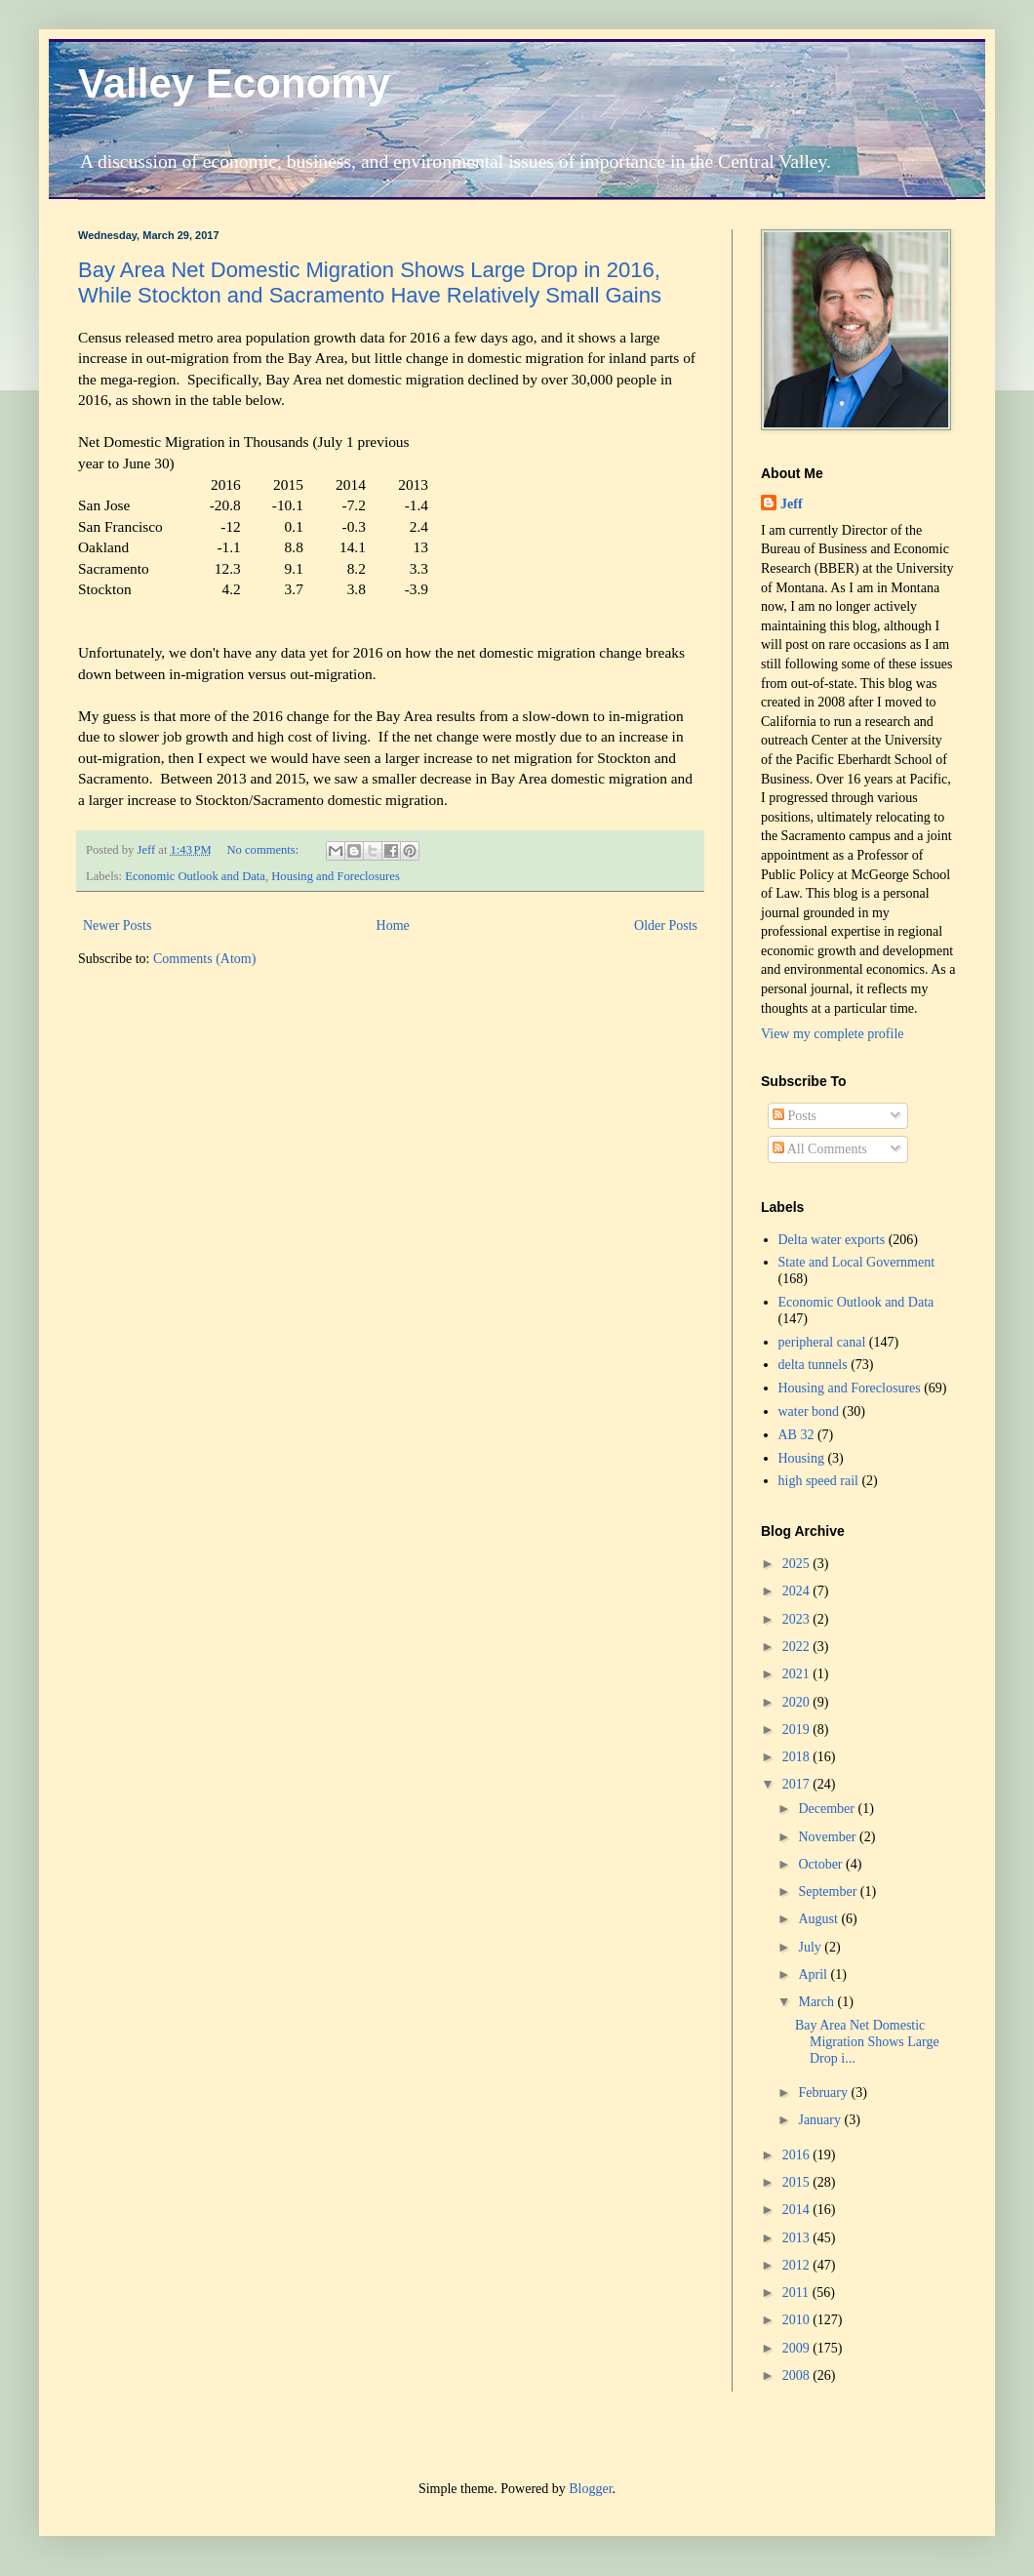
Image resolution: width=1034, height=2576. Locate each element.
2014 (798, 2209)
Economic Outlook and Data (195, 876)
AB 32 (796, 1435)
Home (393, 925)
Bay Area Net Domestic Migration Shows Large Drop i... (867, 2042)
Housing (801, 1458)
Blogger (590, 2488)
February (824, 2092)
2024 (798, 1591)
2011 (797, 2292)
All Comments (820, 1149)
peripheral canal (822, 1342)
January (821, 2120)
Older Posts (665, 925)
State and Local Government (856, 1262)
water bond (809, 1411)
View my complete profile (832, 1033)
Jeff (791, 504)
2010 (798, 2320)
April (814, 1974)
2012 (798, 2265)
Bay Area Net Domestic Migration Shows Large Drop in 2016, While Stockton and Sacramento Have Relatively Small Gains (369, 282)
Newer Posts (117, 925)
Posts (794, 1115)
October (822, 1864)
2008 (798, 2375)
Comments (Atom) (204, 958)
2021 (798, 1674)
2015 (798, 2182)
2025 (798, 1563)
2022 (798, 1646)
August (819, 1919)
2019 (798, 1729)
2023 (798, 1619)
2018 (798, 1757)
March (817, 2001)
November (828, 1837)
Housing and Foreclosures (335, 876)
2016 (798, 2155)
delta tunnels (813, 1364)
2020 (798, 1702)
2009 (798, 2348)
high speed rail (818, 1480)
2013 (798, 2238)
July (811, 1947)
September (828, 1891)
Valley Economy (234, 83)
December (827, 1808)
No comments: (263, 850)
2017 (798, 1784)
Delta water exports (832, 1239)
